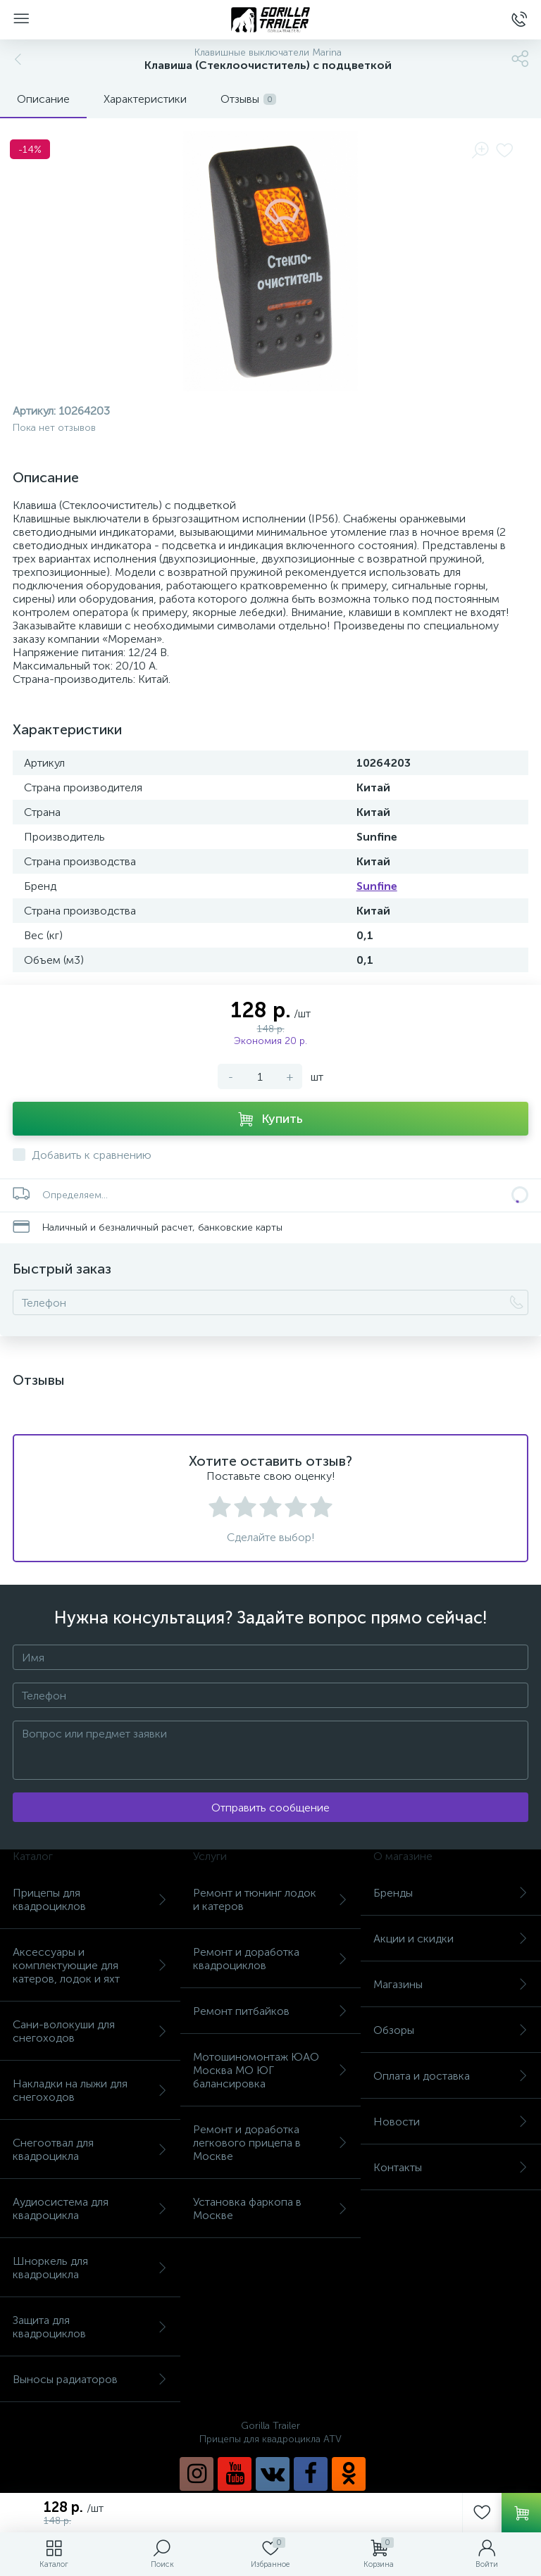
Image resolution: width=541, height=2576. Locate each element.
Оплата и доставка (450, 2075)
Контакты (450, 2167)
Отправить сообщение (270, 1807)
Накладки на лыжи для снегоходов (90, 2090)
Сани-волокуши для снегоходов (90, 2031)
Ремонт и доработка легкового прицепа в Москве (270, 2143)
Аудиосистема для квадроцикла (90, 2208)
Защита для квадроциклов (90, 2326)
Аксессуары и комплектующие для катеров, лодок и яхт (90, 1965)
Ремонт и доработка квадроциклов (270, 1958)
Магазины (450, 1984)
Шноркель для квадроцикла (90, 2267)
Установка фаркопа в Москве (270, 2208)
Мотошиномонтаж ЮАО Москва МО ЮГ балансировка (270, 2070)
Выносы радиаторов (90, 2379)
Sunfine (376, 886)
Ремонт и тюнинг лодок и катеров (270, 1899)
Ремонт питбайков (270, 2011)
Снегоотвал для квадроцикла (90, 2149)
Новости (450, 2121)
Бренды (450, 1892)
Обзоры (450, 2030)
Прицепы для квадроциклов (90, 1899)
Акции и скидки (450, 1938)
